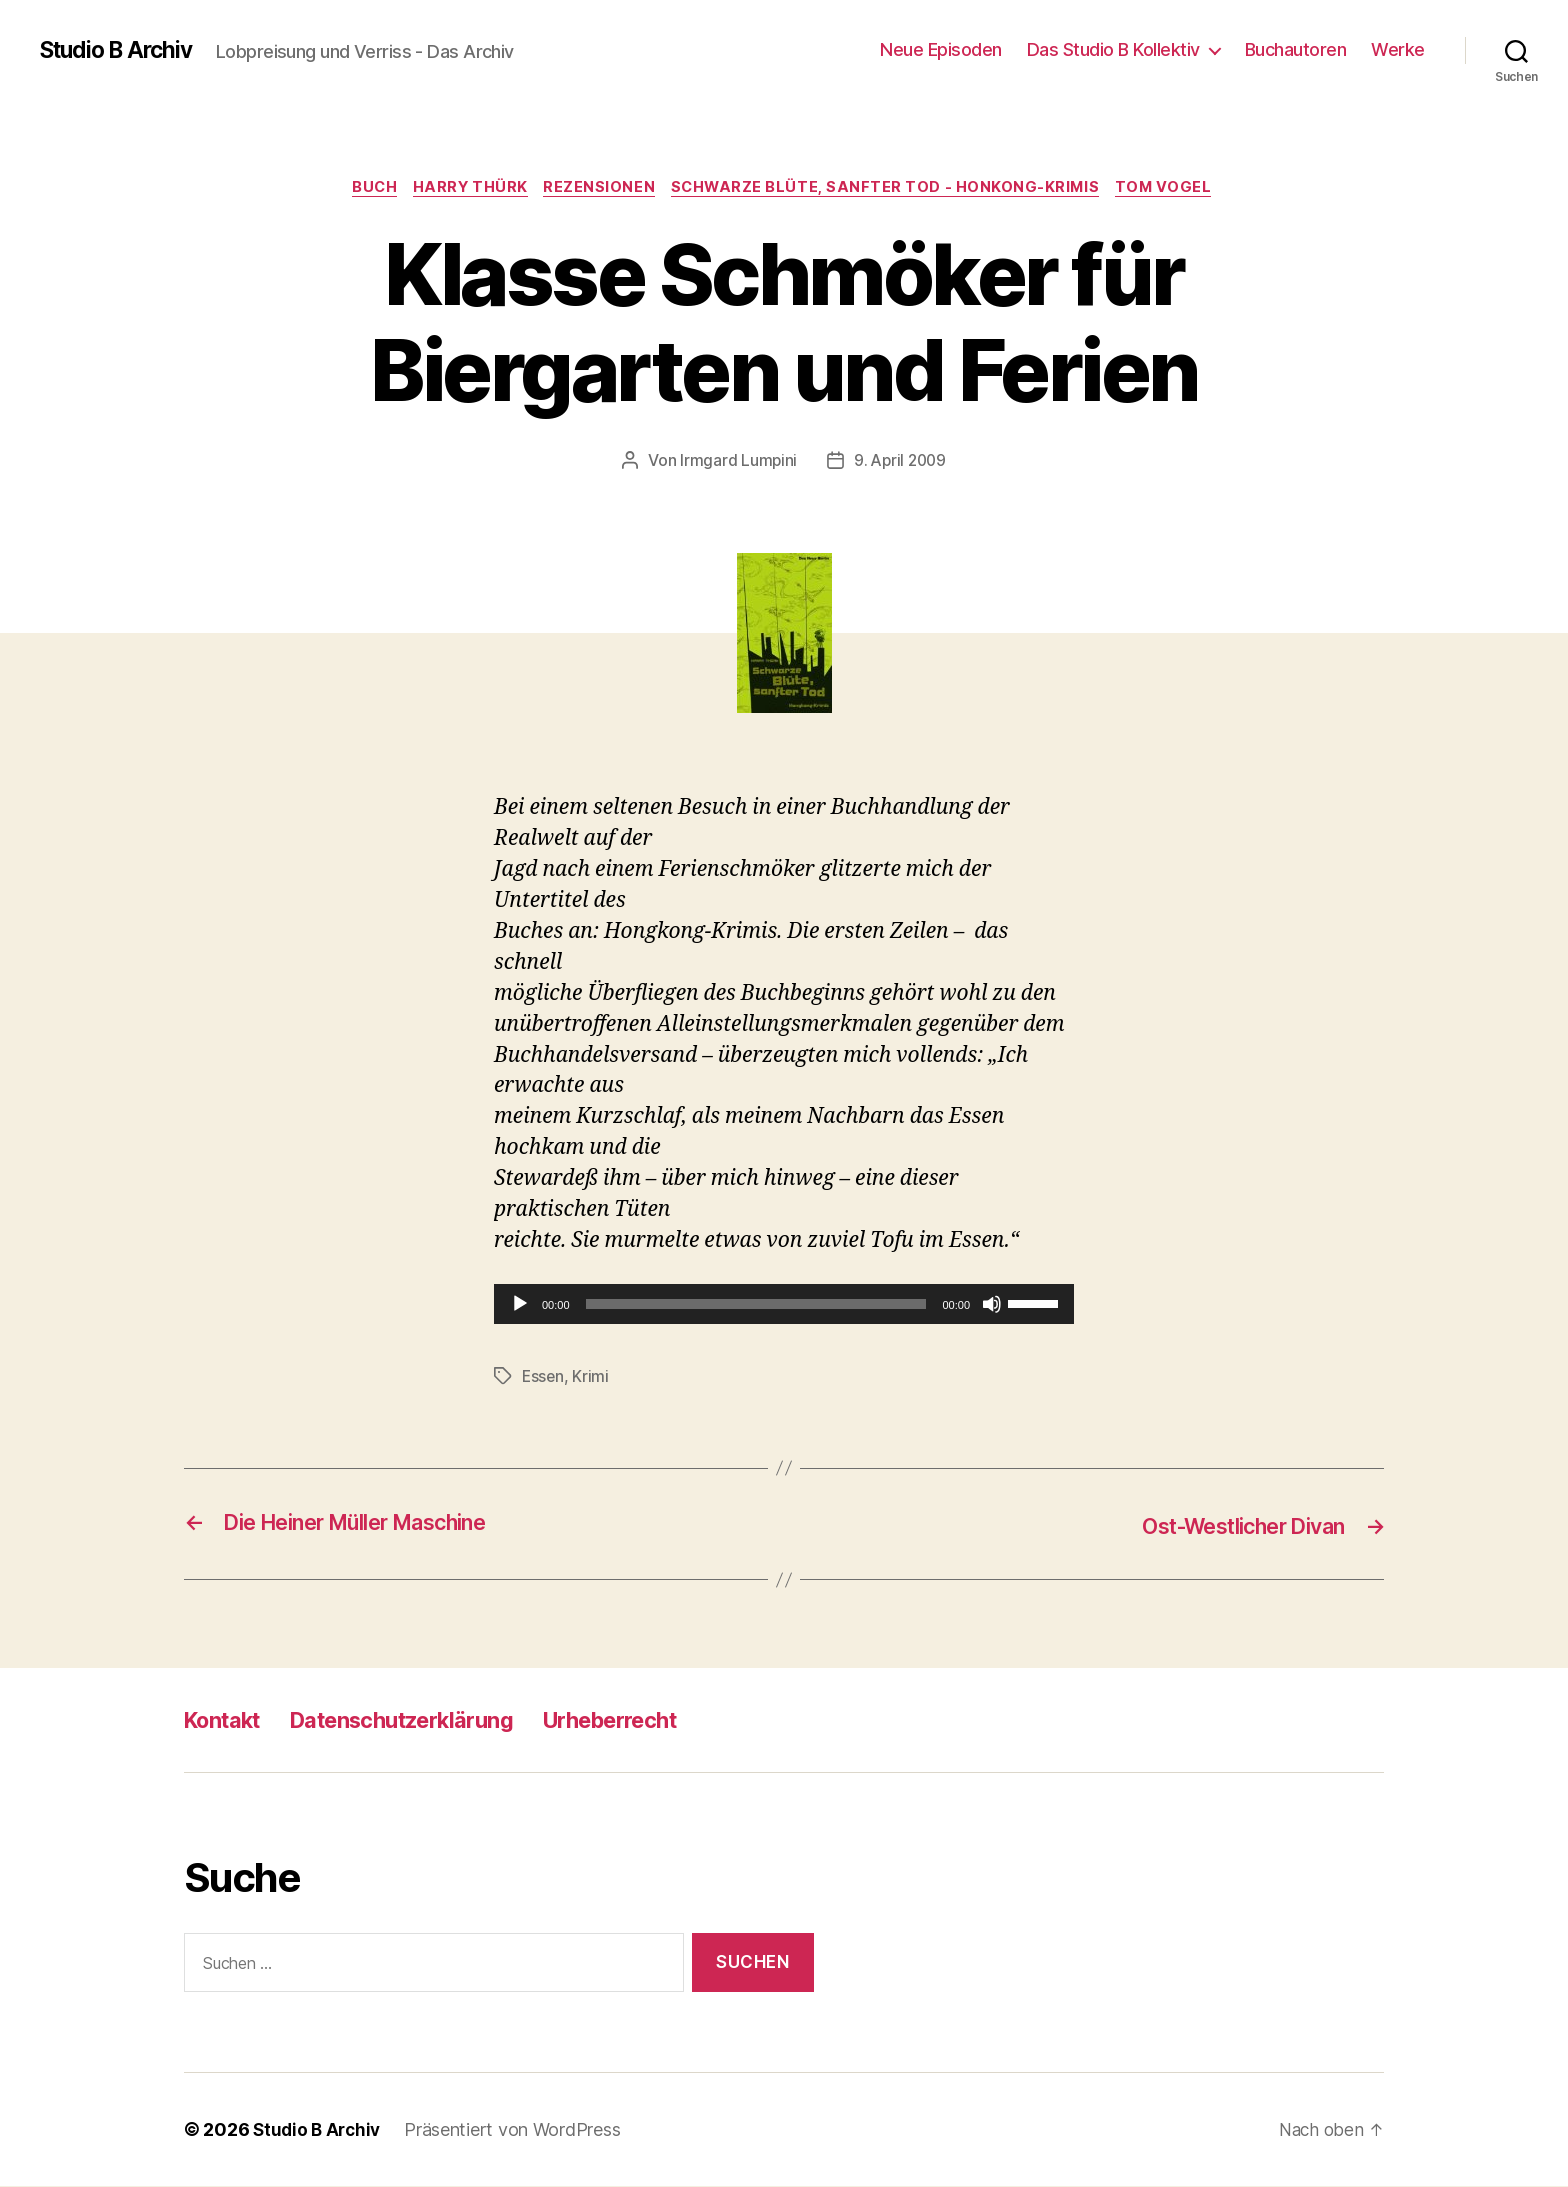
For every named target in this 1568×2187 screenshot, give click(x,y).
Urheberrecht (658, 1720)
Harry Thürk (466, 189)
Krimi (592, 1378)
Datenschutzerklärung (427, 1720)
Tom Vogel (1177, 189)
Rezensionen (600, 189)
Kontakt (228, 1720)
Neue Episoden (941, 49)
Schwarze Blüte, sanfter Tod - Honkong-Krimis (892, 189)
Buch (365, 189)
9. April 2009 (900, 463)
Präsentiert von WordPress (518, 2130)
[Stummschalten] (992, 1306)
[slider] (756, 1306)
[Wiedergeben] (520, 1306)
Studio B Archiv (122, 50)
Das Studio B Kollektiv (1113, 49)
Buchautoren (1296, 49)
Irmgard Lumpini (736, 463)
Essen (544, 1378)
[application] (784, 1306)
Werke (1398, 49)
